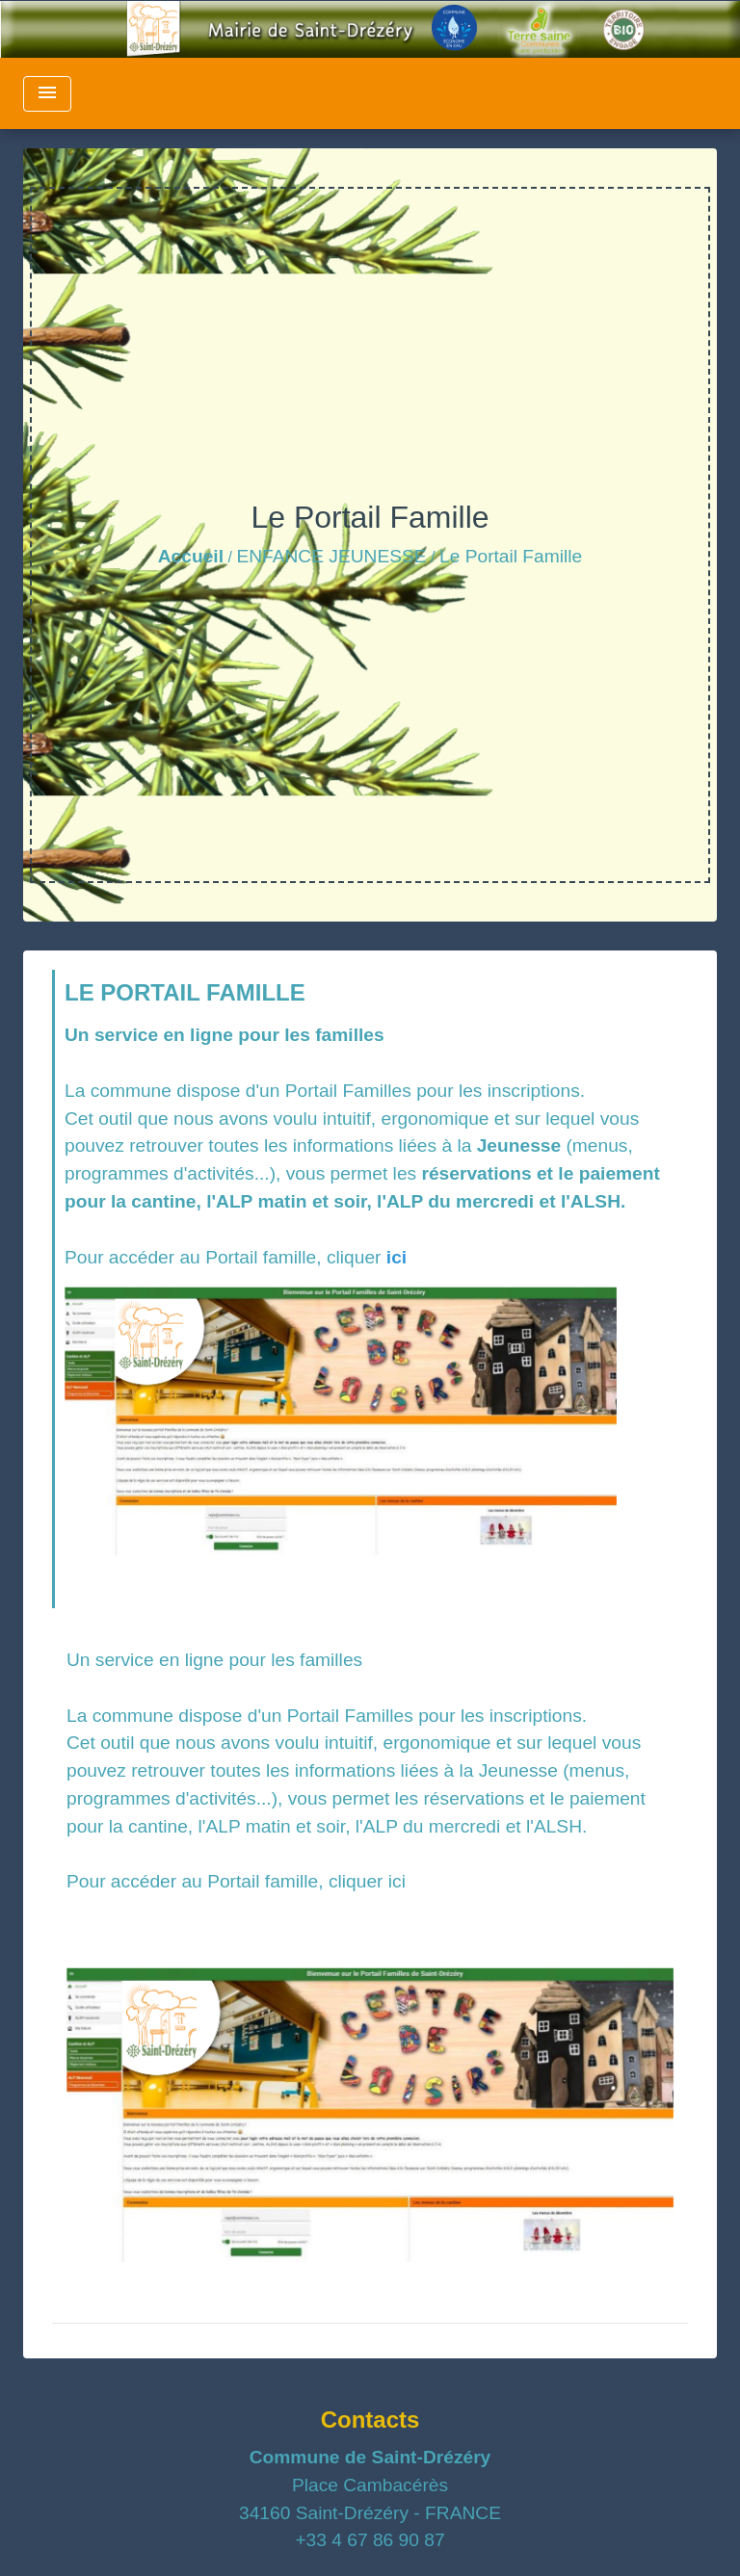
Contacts (370, 2420)
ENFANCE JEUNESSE (331, 556)
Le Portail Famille (510, 556)
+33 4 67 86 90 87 (369, 2540)
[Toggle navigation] (47, 94)
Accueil (191, 556)
